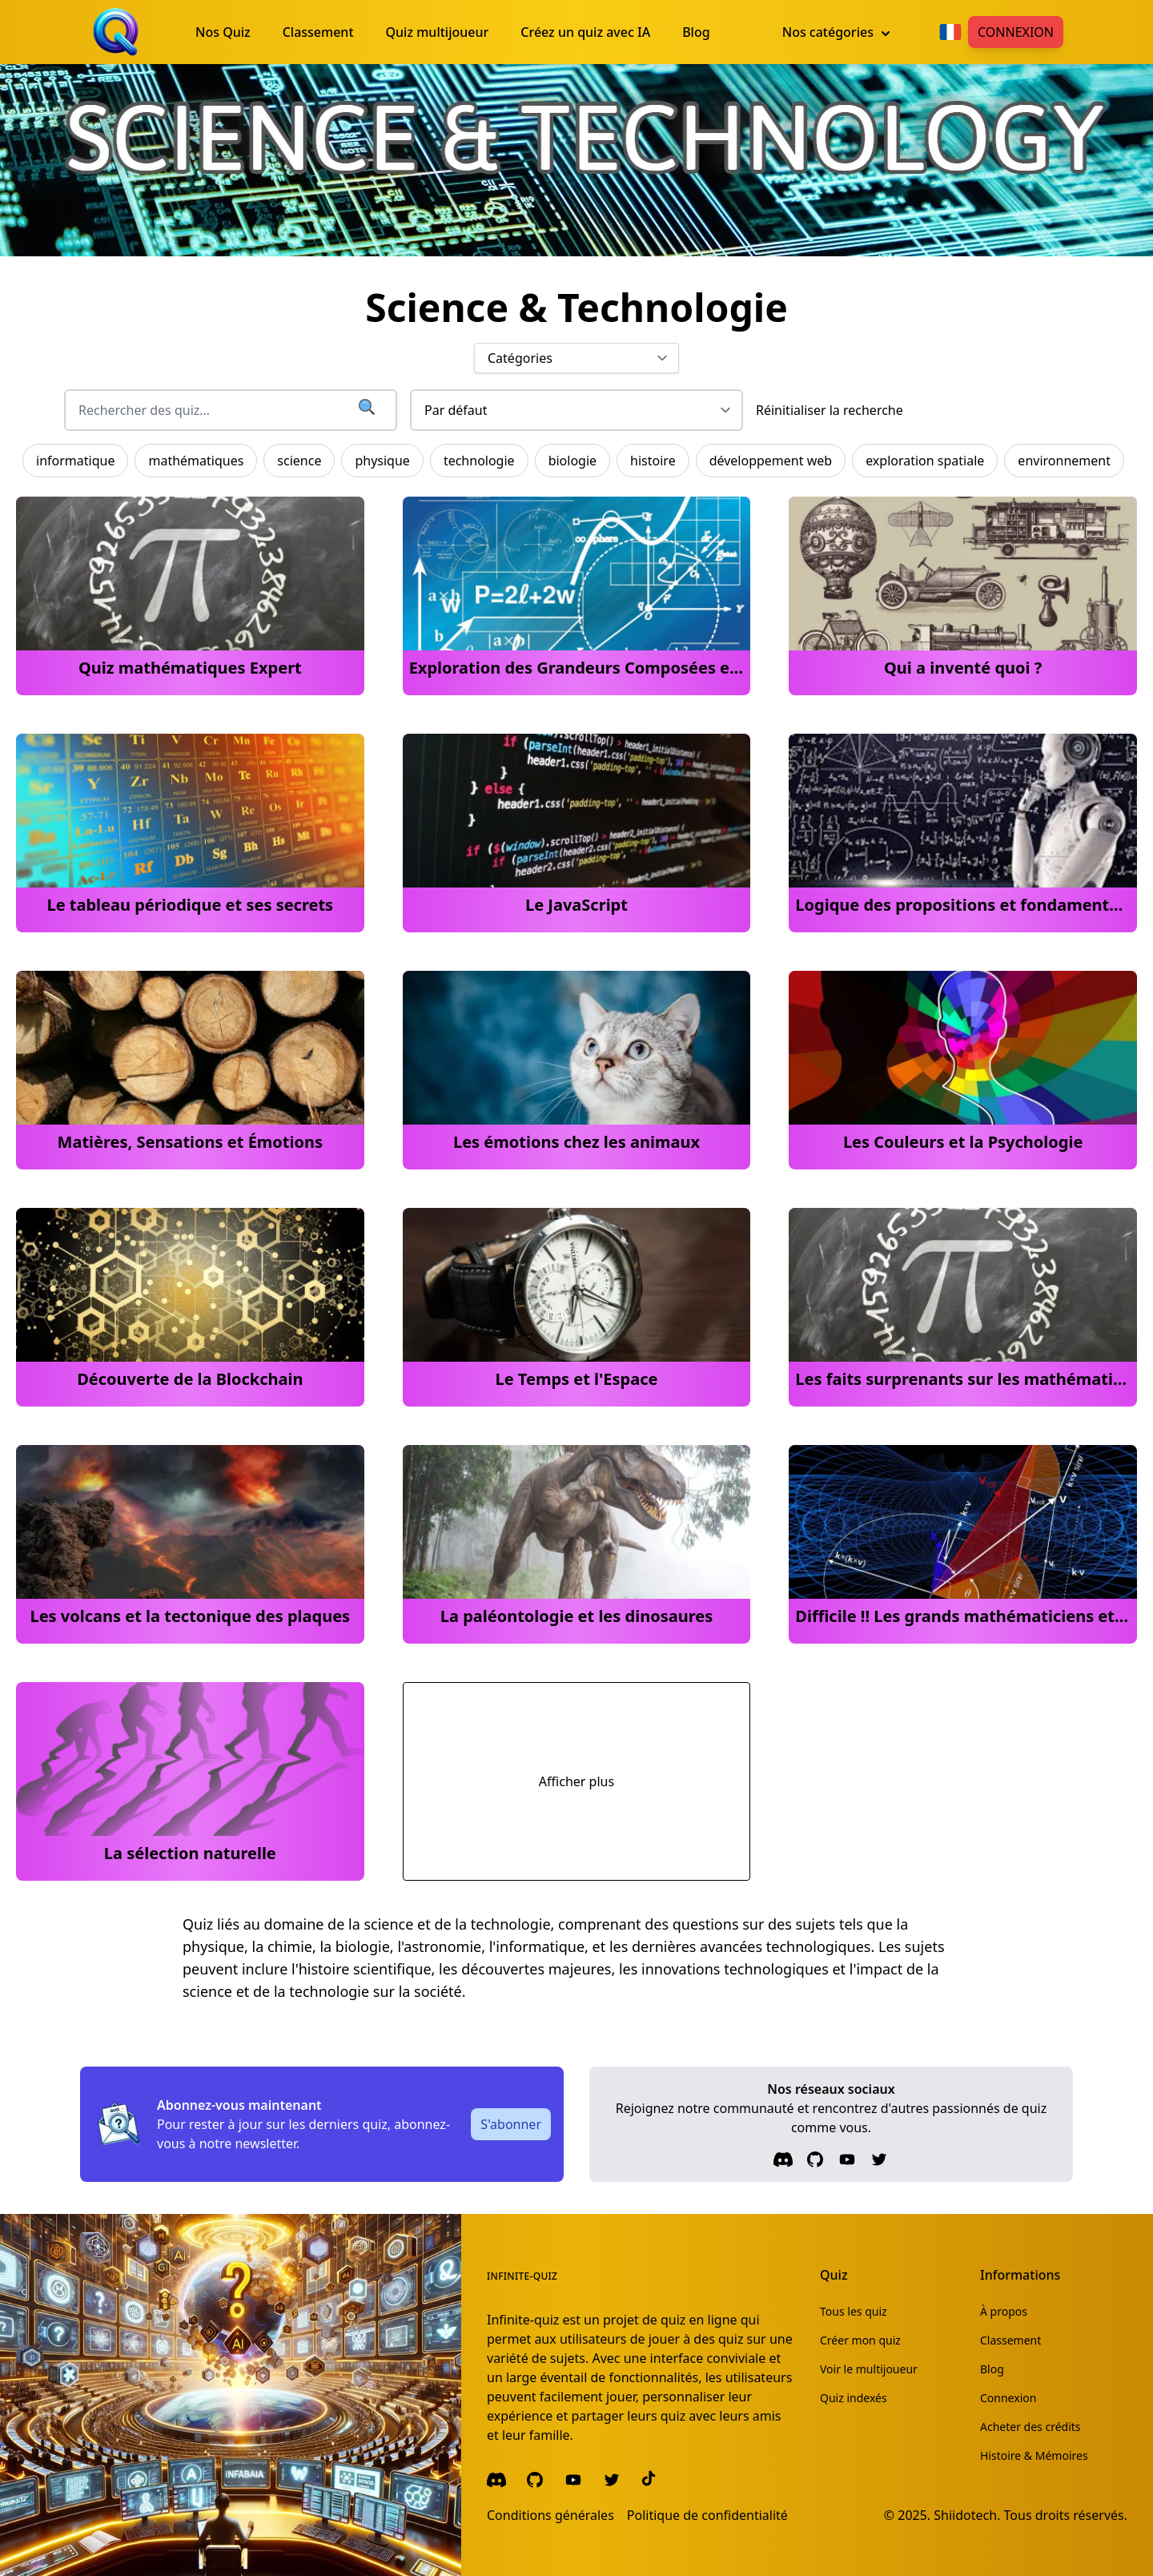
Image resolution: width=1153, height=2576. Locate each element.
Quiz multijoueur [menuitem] (437, 32)
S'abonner (510, 2124)
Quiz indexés (853, 2397)
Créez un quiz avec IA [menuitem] (585, 32)
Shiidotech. (967, 2515)
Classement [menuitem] (318, 32)
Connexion (1016, 32)
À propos (1003, 2311)
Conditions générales (550, 2515)
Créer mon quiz (860, 2340)
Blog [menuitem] (695, 32)
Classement (1010, 2340)
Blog (992, 2369)
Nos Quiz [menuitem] (223, 32)
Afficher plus (576, 1781)
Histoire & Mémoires (1034, 2455)
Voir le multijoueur (869, 2369)
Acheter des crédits (1030, 2426)
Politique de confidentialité (707, 2515)
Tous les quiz (853, 2311)
